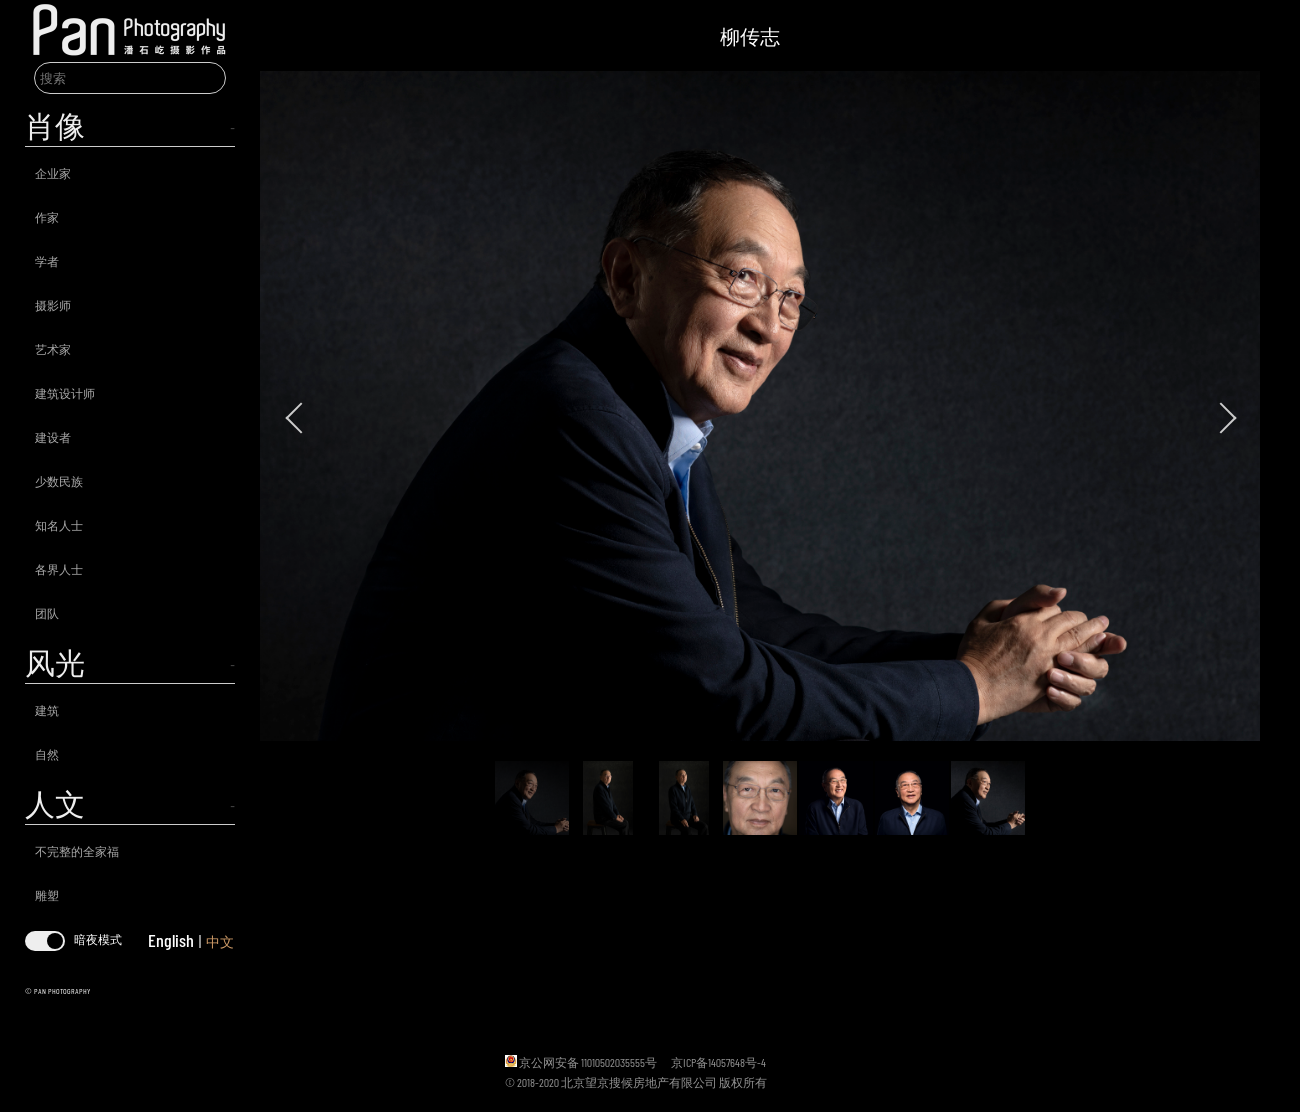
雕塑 (47, 895)
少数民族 (59, 481)
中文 (220, 941)
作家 (47, 217)
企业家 (53, 173)
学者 (47, 261)
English (171, 940)
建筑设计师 (65, 393)
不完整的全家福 (77, 851)
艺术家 (53, 349)
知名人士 (59, 525)
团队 (47, 613)
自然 (47, 754)
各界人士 (59, 569)
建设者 (53, 437)
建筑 (47, 710)
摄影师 (53, 305)
